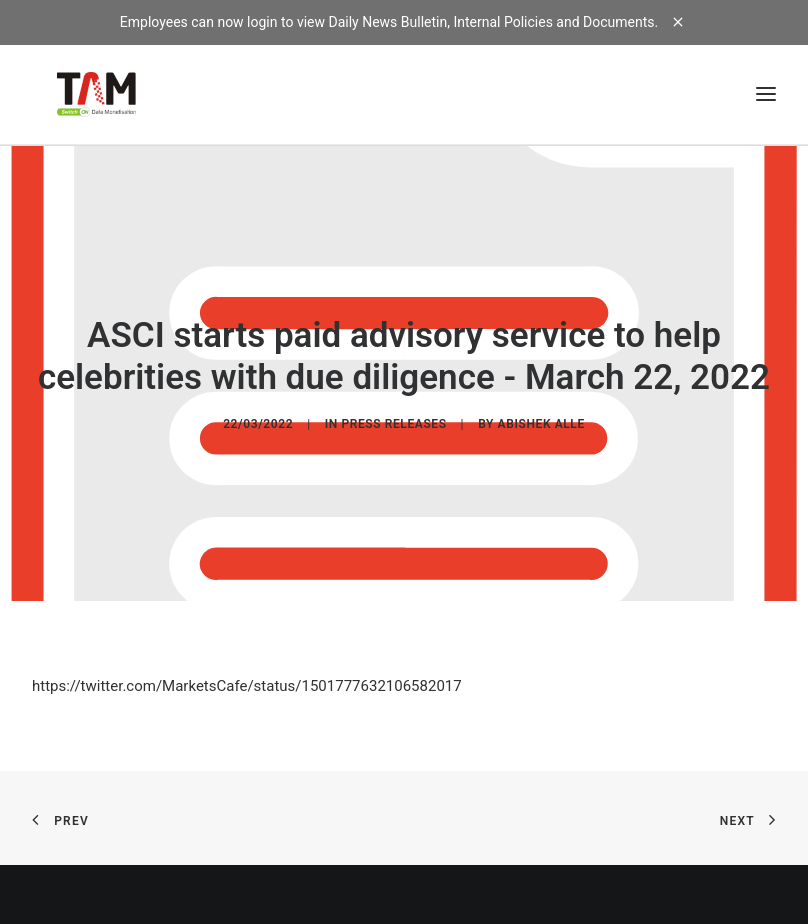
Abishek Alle (541, 423)
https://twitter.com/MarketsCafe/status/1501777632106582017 (247, 684)
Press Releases (393, 423)
